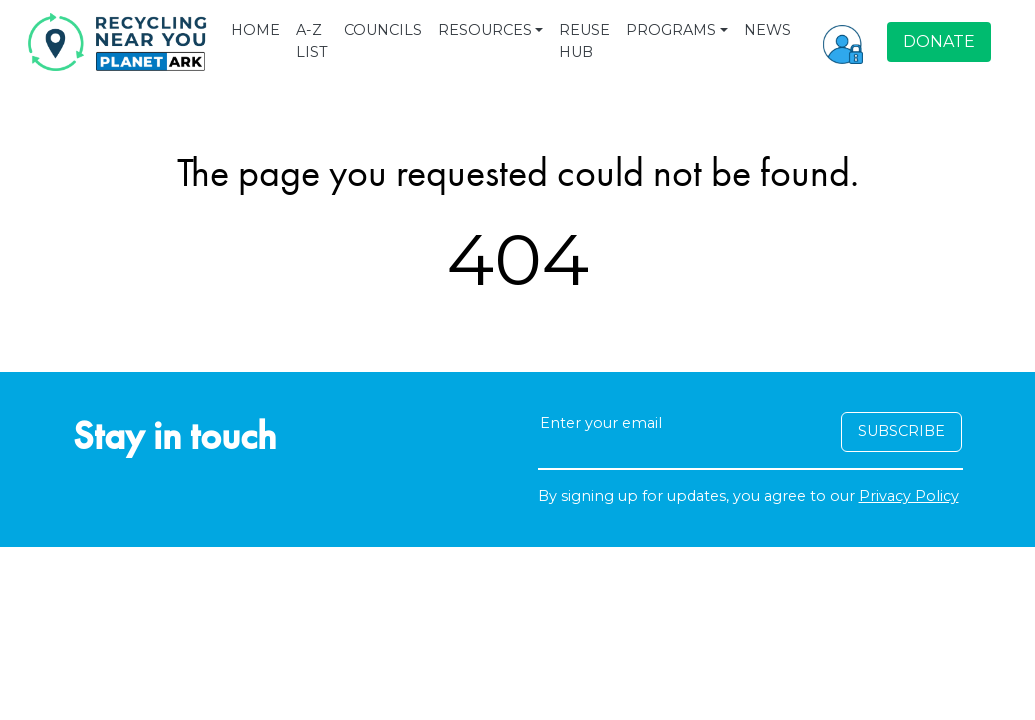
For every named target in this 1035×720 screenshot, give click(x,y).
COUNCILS (383, 30)
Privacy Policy (909, 496)
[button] (843, 42)
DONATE (939, 41)
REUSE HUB (584, 41)
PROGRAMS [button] (671, 30)
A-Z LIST (312, 41)
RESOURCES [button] (485, 30)
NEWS (767, 30)
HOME (255, 30)
